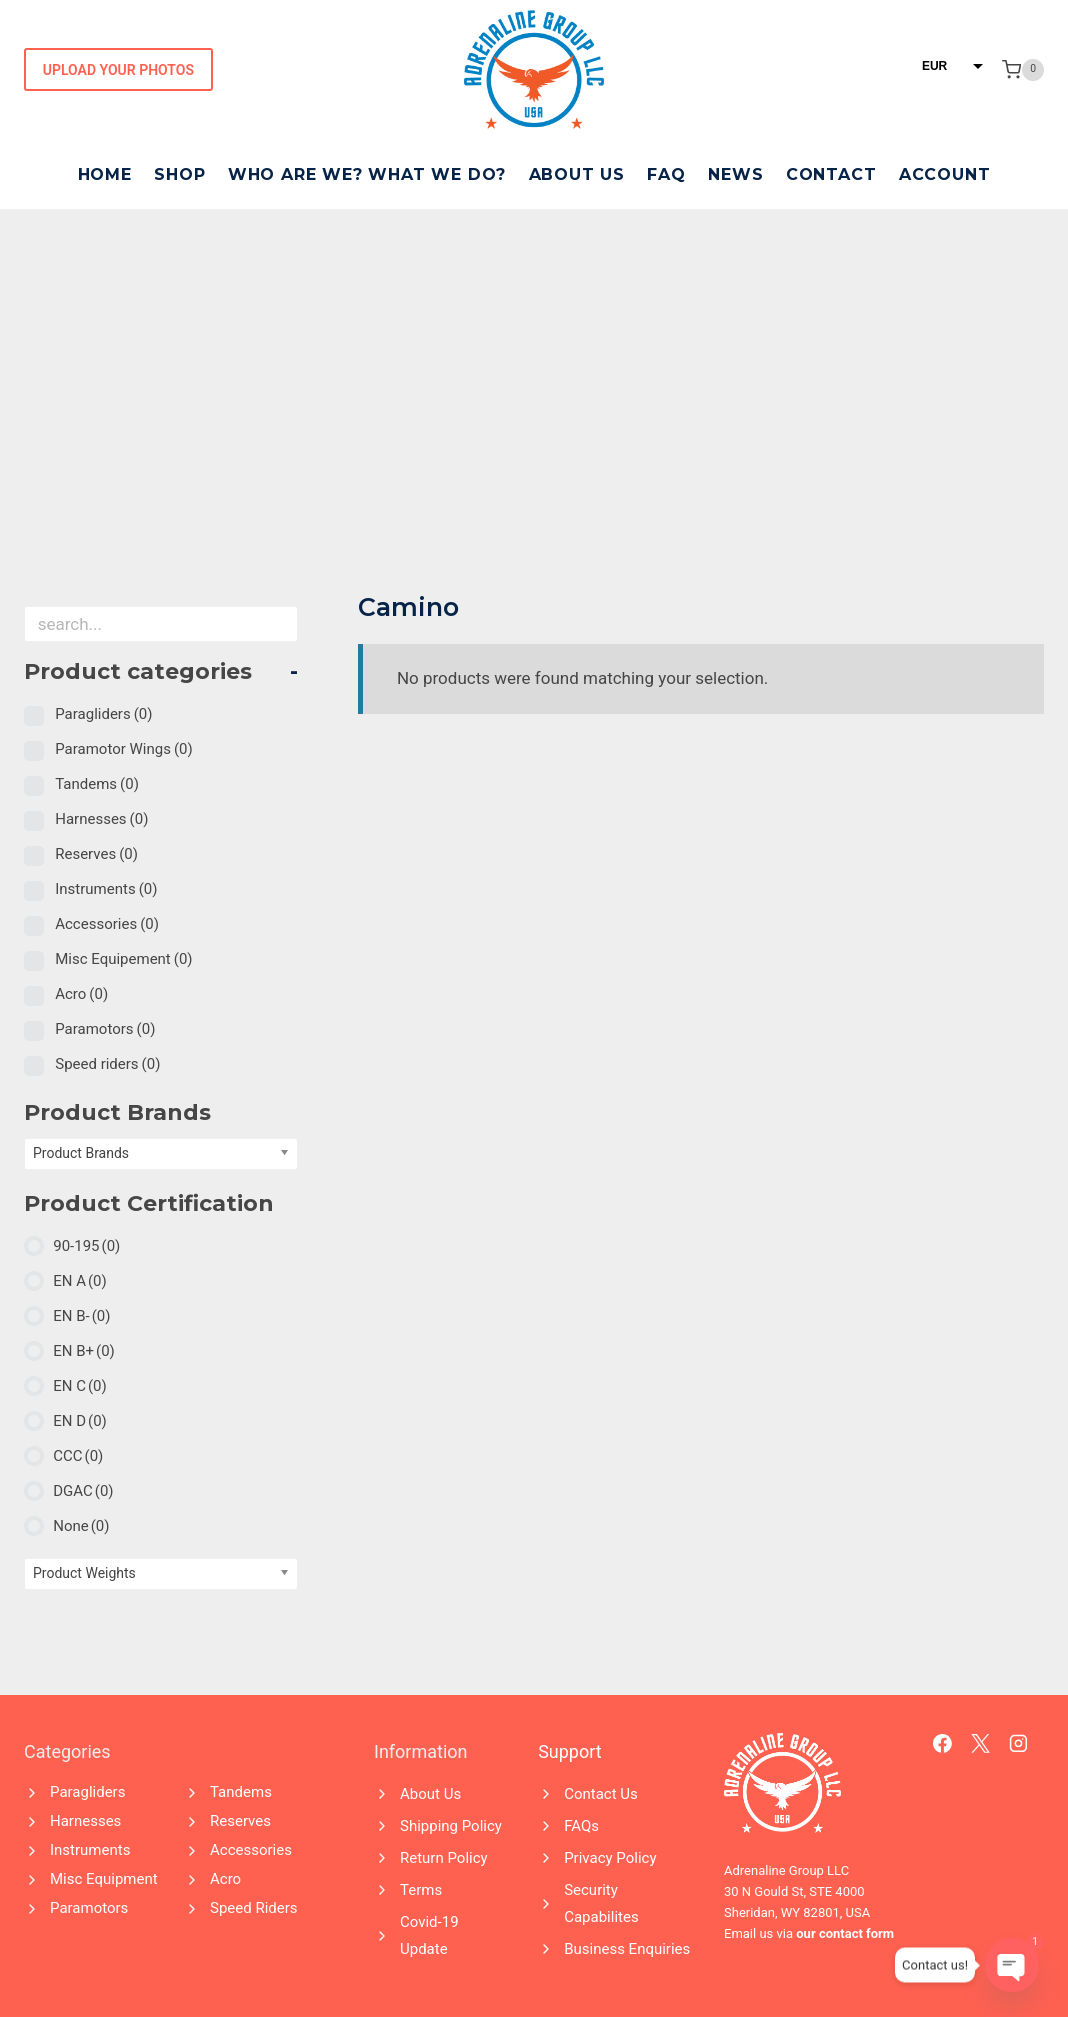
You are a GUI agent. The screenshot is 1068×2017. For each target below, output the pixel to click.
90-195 (86, 1246)
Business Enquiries (627, 1949)
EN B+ (84, 1351)
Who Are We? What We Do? (367, 174)
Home (105, 174)
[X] (981, 1744)
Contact (831, 174)
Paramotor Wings (124, 749)
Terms (421, 1890)
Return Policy (444, 1858)
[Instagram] (1019, 1744)
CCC (78, 1456)
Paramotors (105, 1029)
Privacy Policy (610, 1858)
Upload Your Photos (118, 70)
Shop (179, 174)
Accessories (107, 924)
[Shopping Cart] (1023, 70)
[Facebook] (943, 1744)
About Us (577, 174)
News (735, 174)
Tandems (97, 784)
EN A (80, 1281)
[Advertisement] (534, 359)
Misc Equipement (123, 959)
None (81, 1526)
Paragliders (103, 714)
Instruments (106, 889)
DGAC (83, 1491)
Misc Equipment (104, 1879)
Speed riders (107, 1064)
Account (945, 174)
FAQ (666, 174)
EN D (80, 1421)
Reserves (96, 854)
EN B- (81, 1316)
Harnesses (101, 819)
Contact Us (601, 1794)
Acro (81, 994)
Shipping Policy (451, 1826)
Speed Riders (254, 1908)
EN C (80, 1386)
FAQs (581, 1826)
